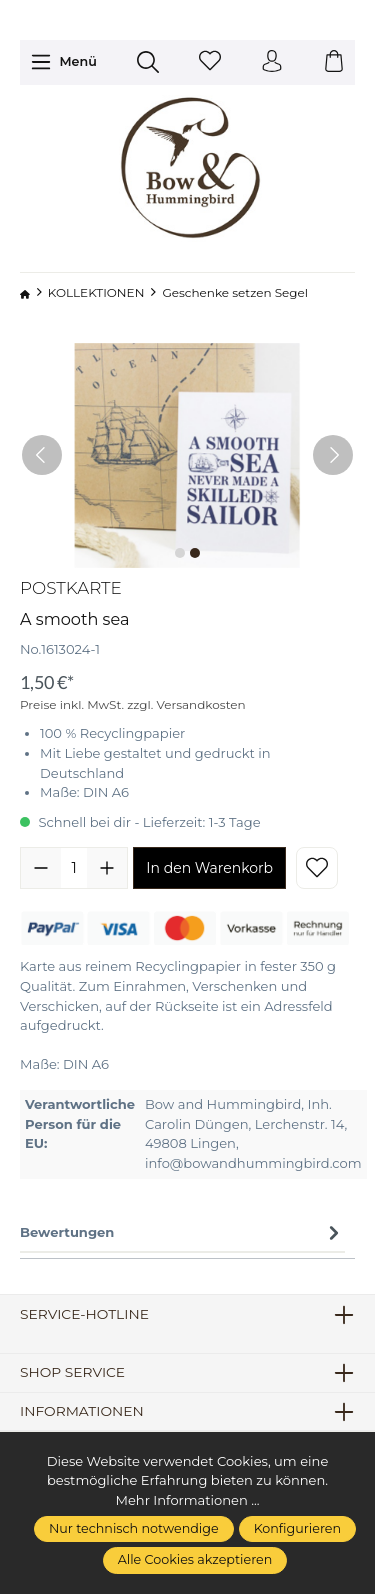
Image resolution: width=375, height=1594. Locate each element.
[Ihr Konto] (272, 62)
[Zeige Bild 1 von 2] (180, 553)
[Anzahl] (74, 868)
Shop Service (72, 1373)
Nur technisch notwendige (134, 1528)
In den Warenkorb (209, 868)
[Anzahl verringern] (41, 868)
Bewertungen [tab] (182, 1233)
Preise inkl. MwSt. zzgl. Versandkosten (133, 704)
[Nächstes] (333, 455)
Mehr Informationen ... (187, 1500)
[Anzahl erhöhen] (107, 868)
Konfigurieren (297, 1528)
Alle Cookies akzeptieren (195, 1559)
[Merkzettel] (210, 62)
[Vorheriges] (42, 455)
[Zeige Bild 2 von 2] (195, 553)
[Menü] (63, 62)
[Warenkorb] (334, 62)
